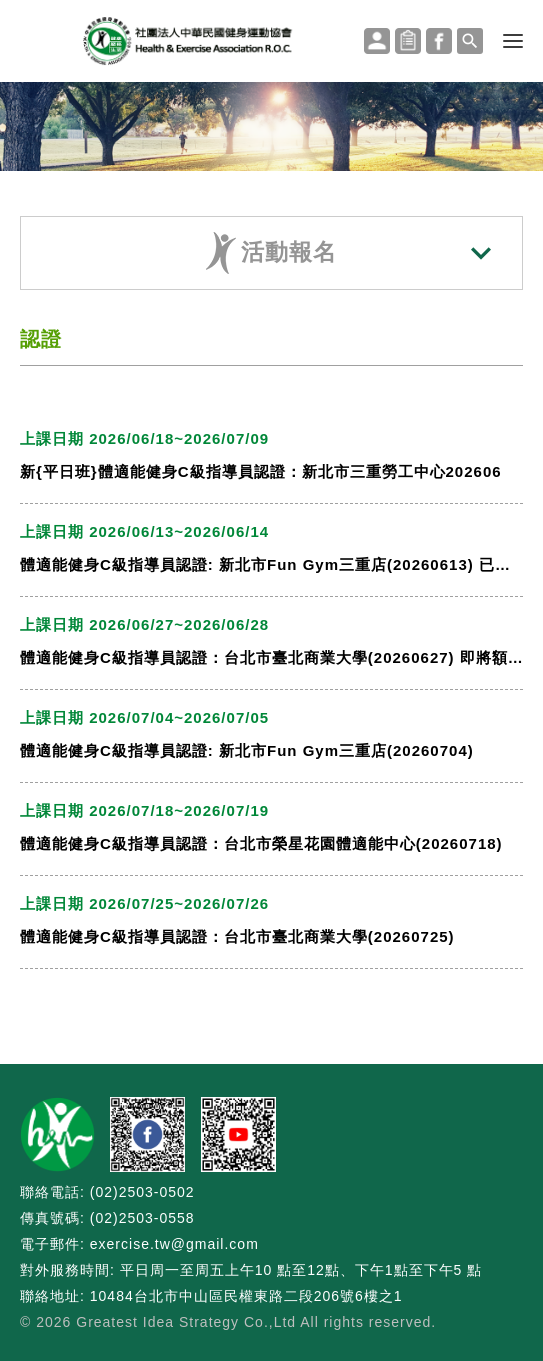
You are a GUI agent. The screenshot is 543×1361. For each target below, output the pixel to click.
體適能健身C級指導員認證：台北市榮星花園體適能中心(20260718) (261, 843)
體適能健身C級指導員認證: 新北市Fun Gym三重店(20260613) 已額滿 (271, 564)
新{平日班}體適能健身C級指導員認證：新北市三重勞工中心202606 (261, 471)
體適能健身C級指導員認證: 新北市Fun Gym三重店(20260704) (247, 750)
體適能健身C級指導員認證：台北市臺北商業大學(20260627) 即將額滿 (271, 657)
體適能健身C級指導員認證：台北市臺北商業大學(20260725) (237, 936)
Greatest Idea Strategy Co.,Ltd (186, 1322)
